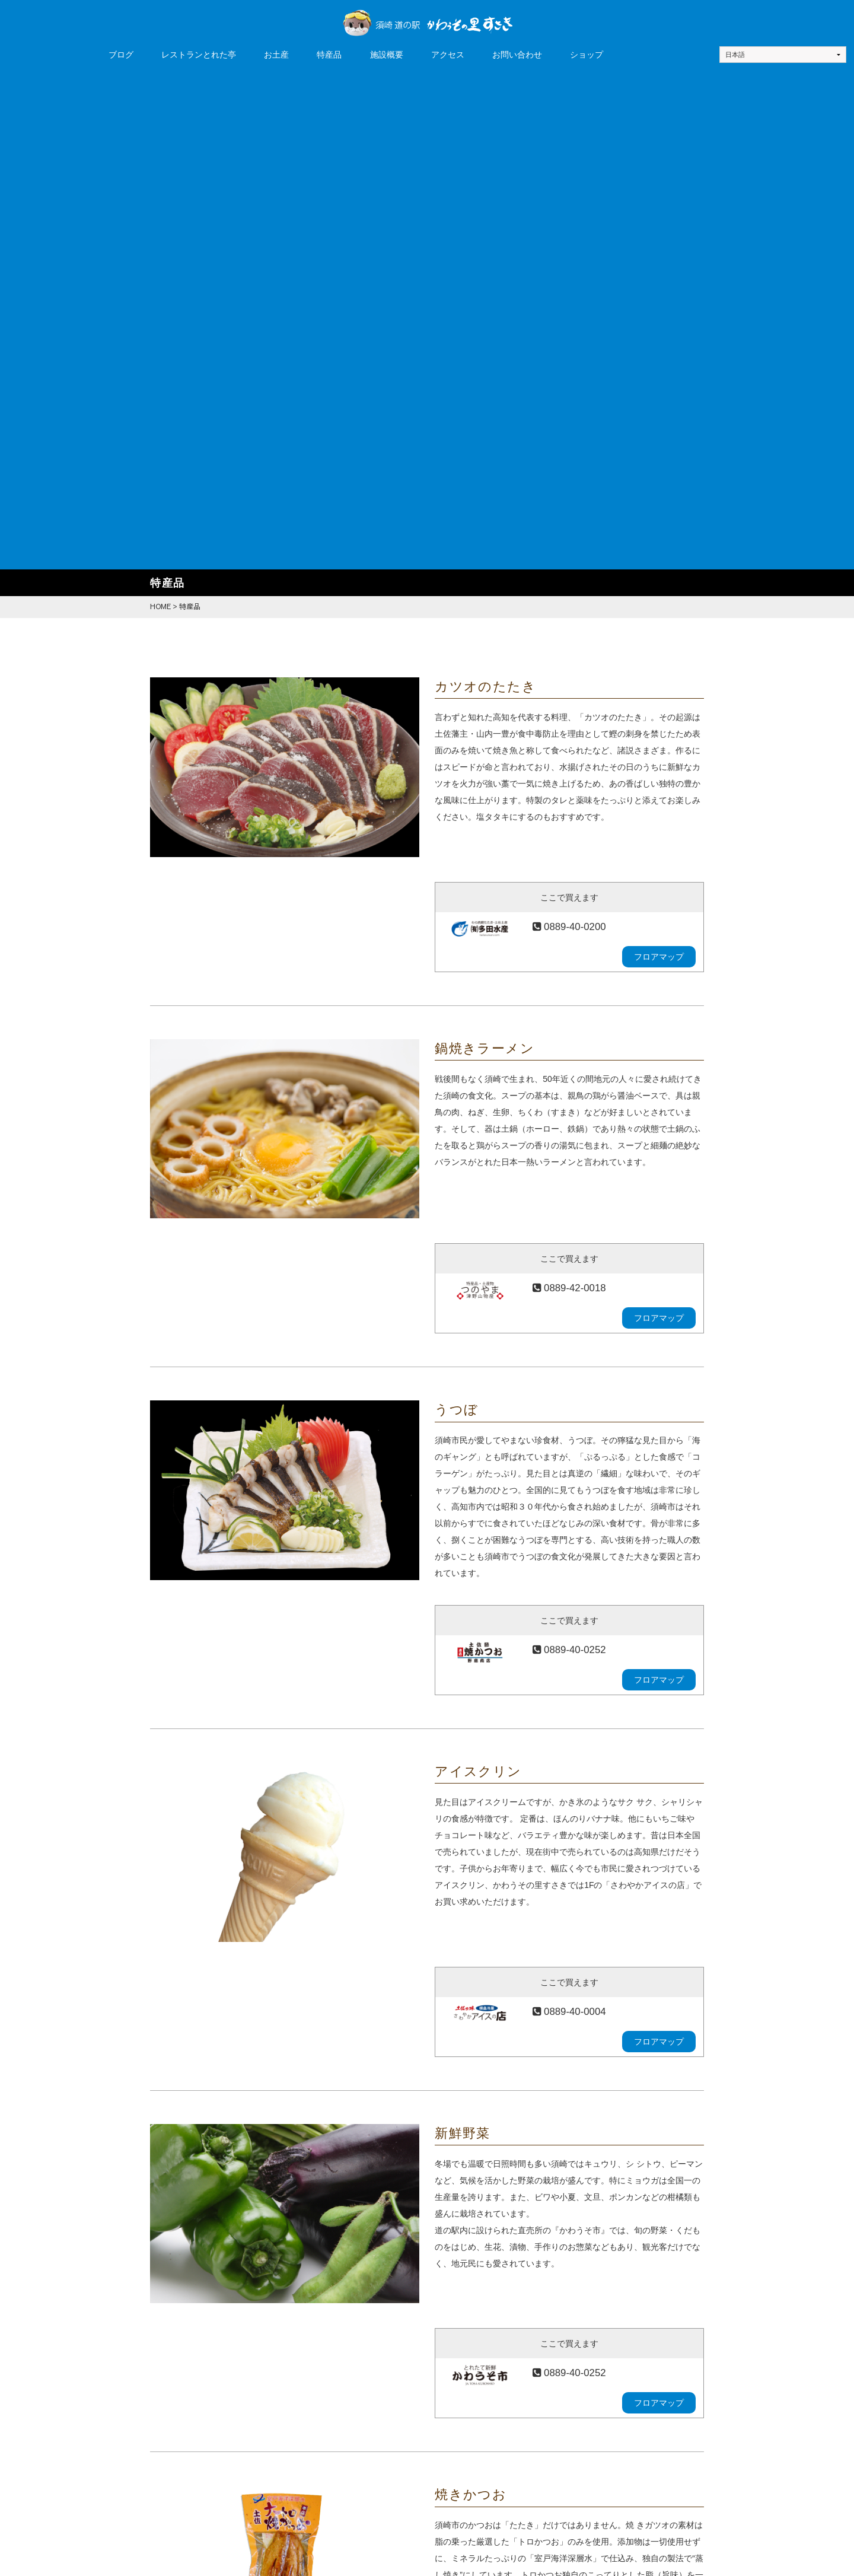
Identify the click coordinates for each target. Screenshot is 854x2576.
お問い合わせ (517, 54)
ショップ (586, 54)
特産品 (329, 54)
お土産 (276, 54)
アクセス (447, 54)
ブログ (121, 54)
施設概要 (386, 54)
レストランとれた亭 (198, 54)
